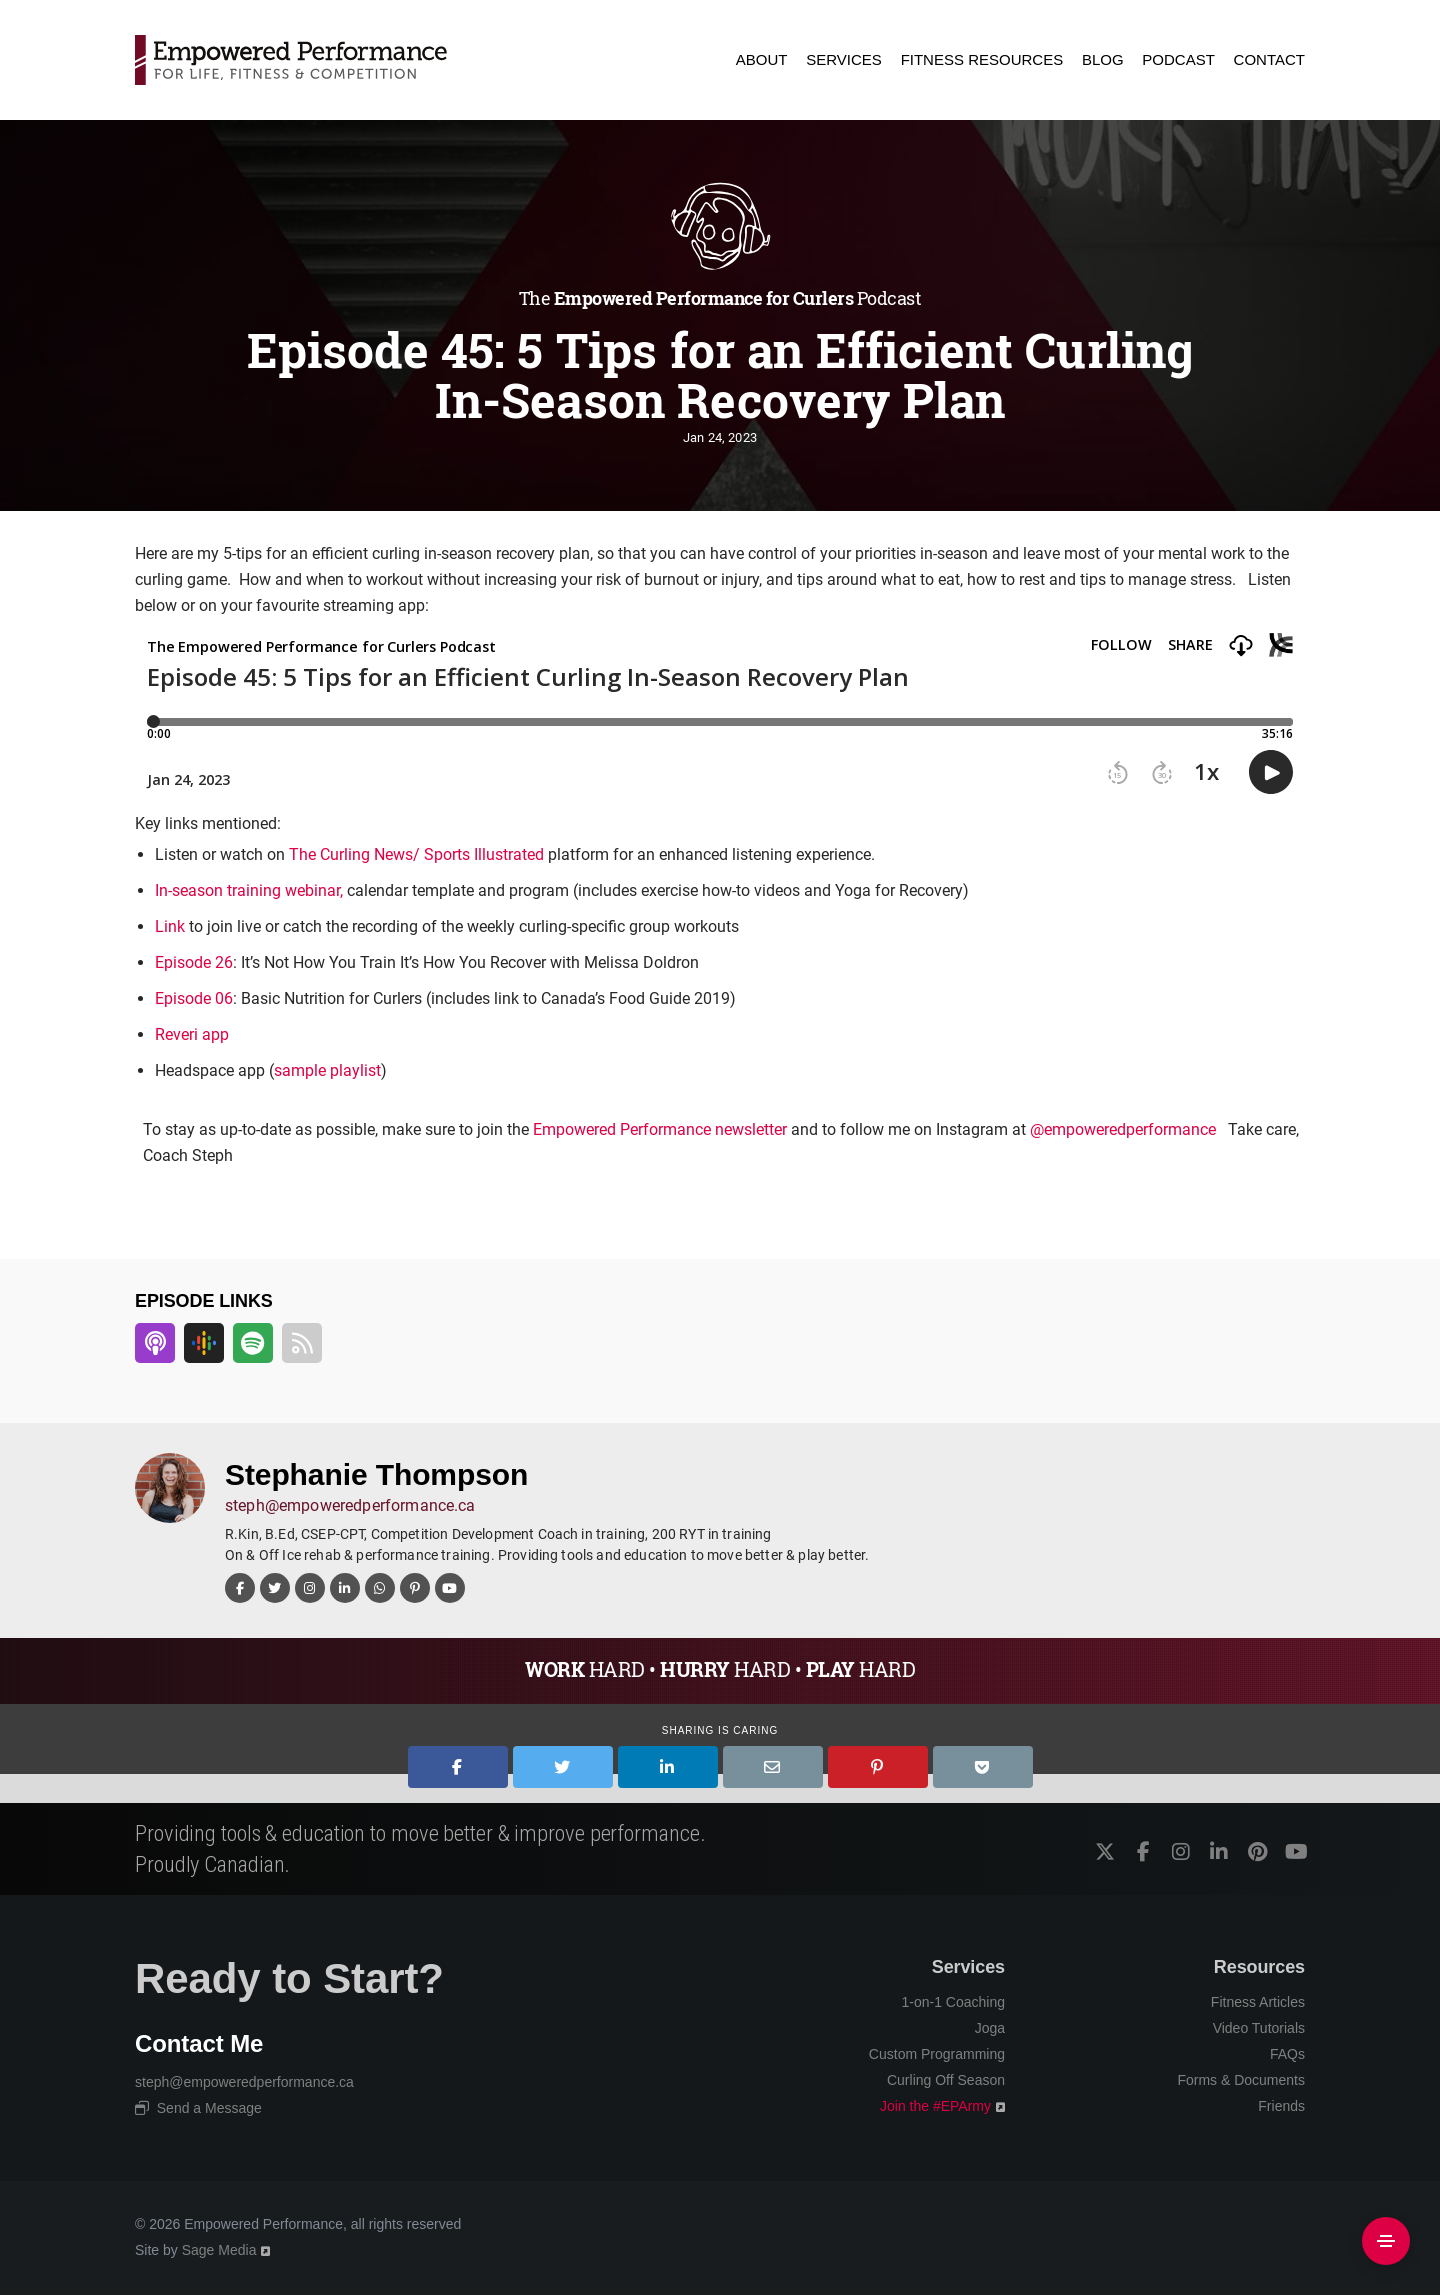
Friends (1281, 2106)
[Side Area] (1386, 2241)
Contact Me (199, 2043)
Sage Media (219, 2250)
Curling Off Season (946, 2080)
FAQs (1287, 2054)
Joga (990, 2028)
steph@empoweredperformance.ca (350, 1505)
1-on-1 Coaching (953, 2002)
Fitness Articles (1258, 2002)
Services (968, 1967)
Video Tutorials (1259, 2028)
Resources (1259, 1967)
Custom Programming (937, 2054)
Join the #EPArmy (935, 2106)
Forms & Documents (1241, 2080)
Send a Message (198, 2108)
